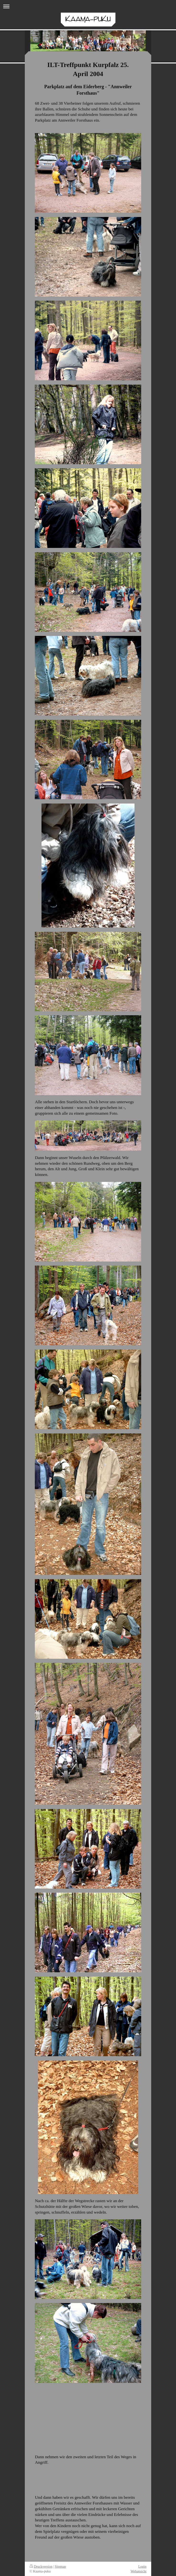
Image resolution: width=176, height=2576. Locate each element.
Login (142, 2566)
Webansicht (138, 2571)
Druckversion (41, 2566)
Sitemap (60, 2566)
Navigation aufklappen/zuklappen (88, 6)
